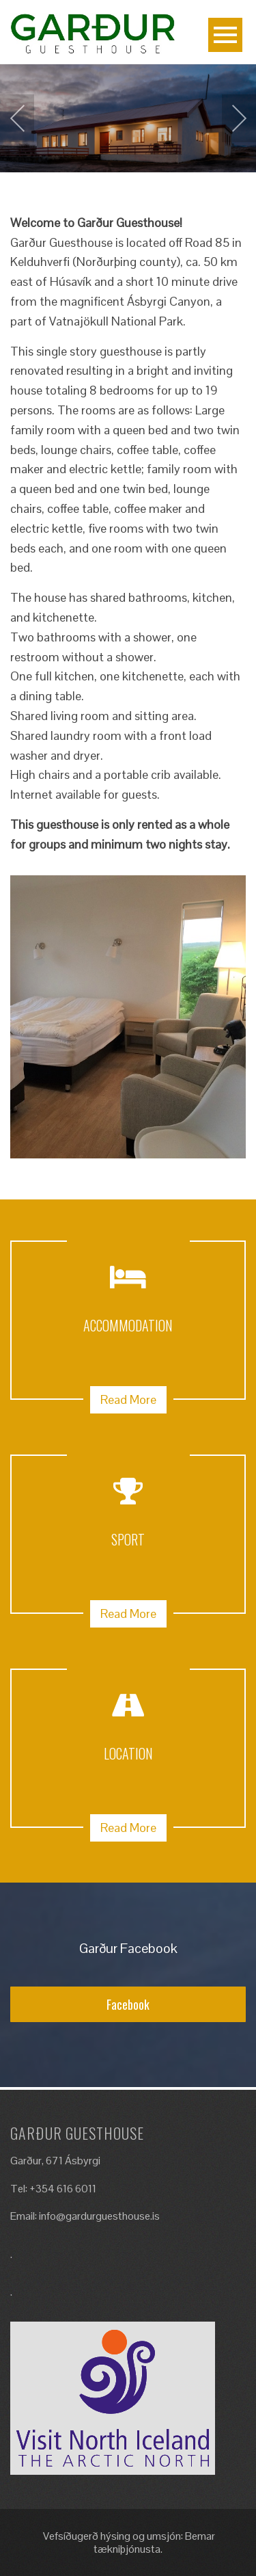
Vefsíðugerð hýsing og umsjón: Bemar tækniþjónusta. (128, 2542)
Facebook (128, 2004)
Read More (128, 1399)
